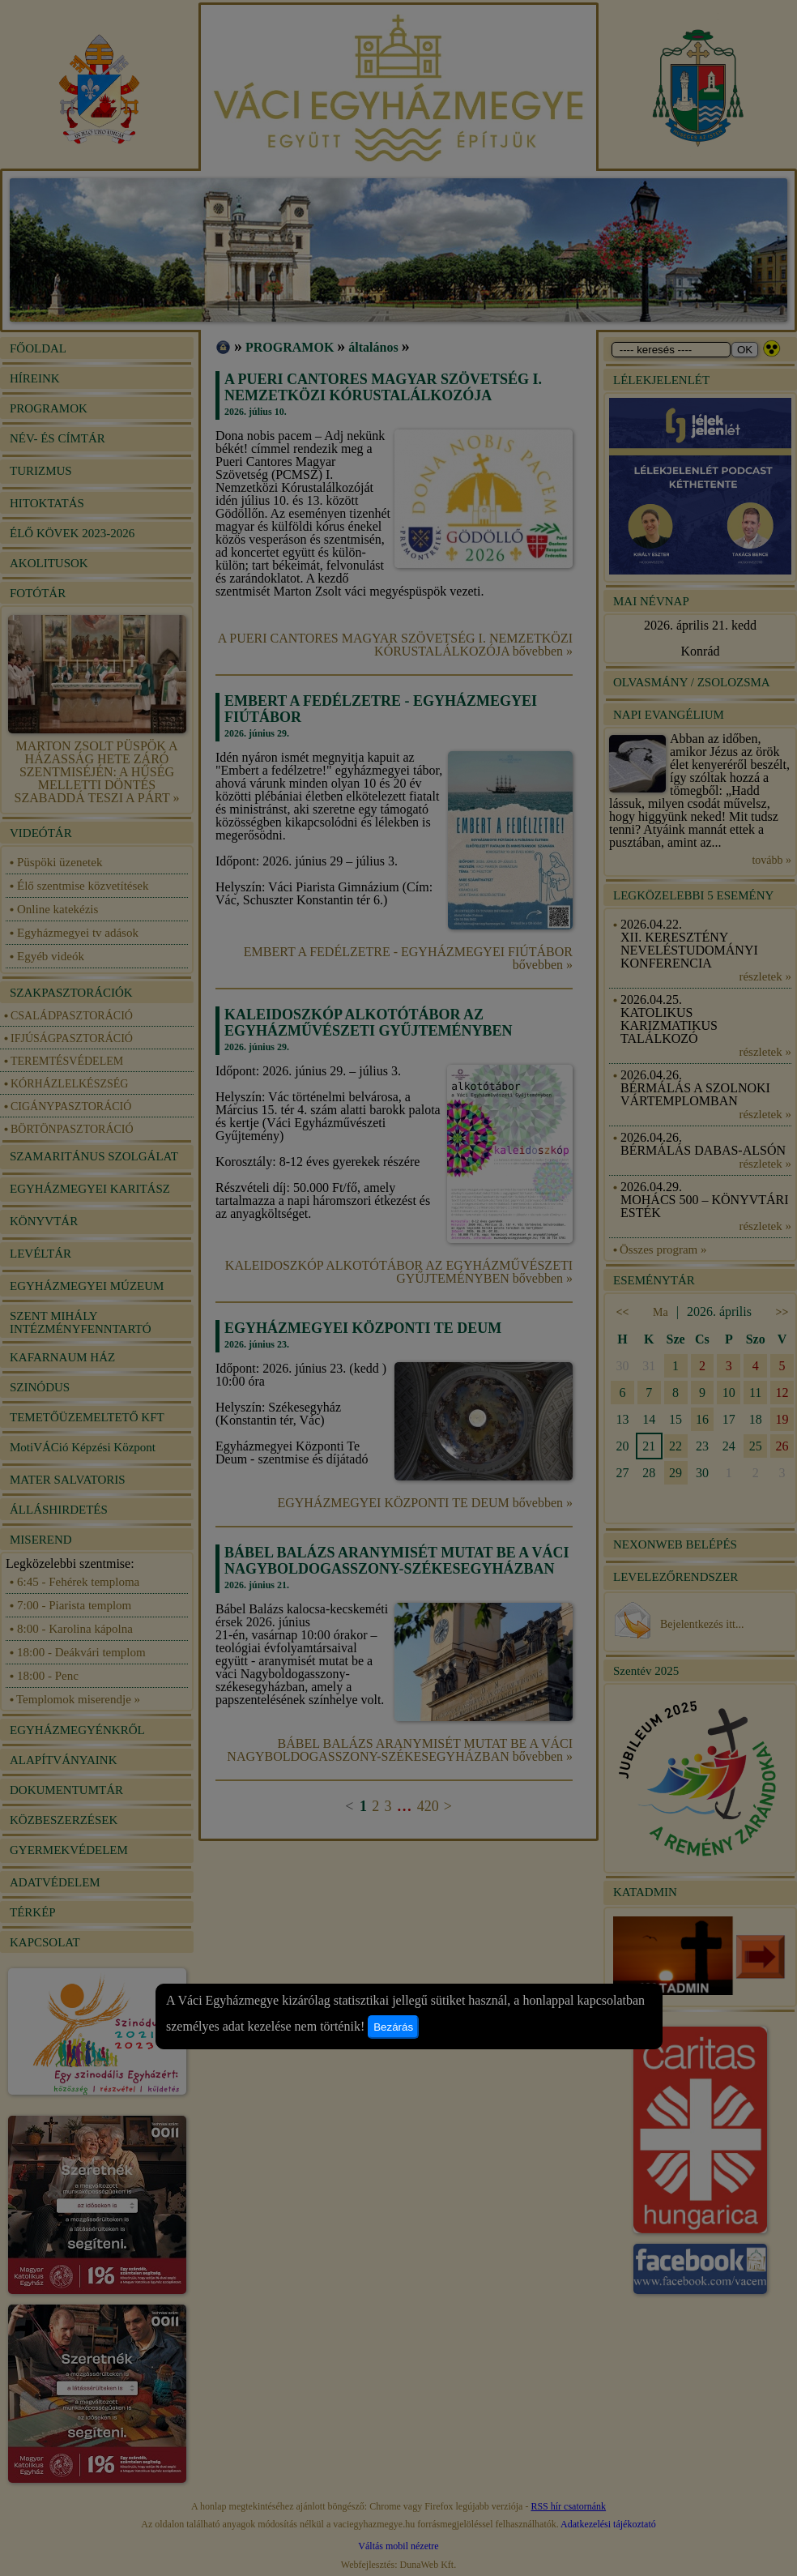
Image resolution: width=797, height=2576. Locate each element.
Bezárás (393, 2027)
